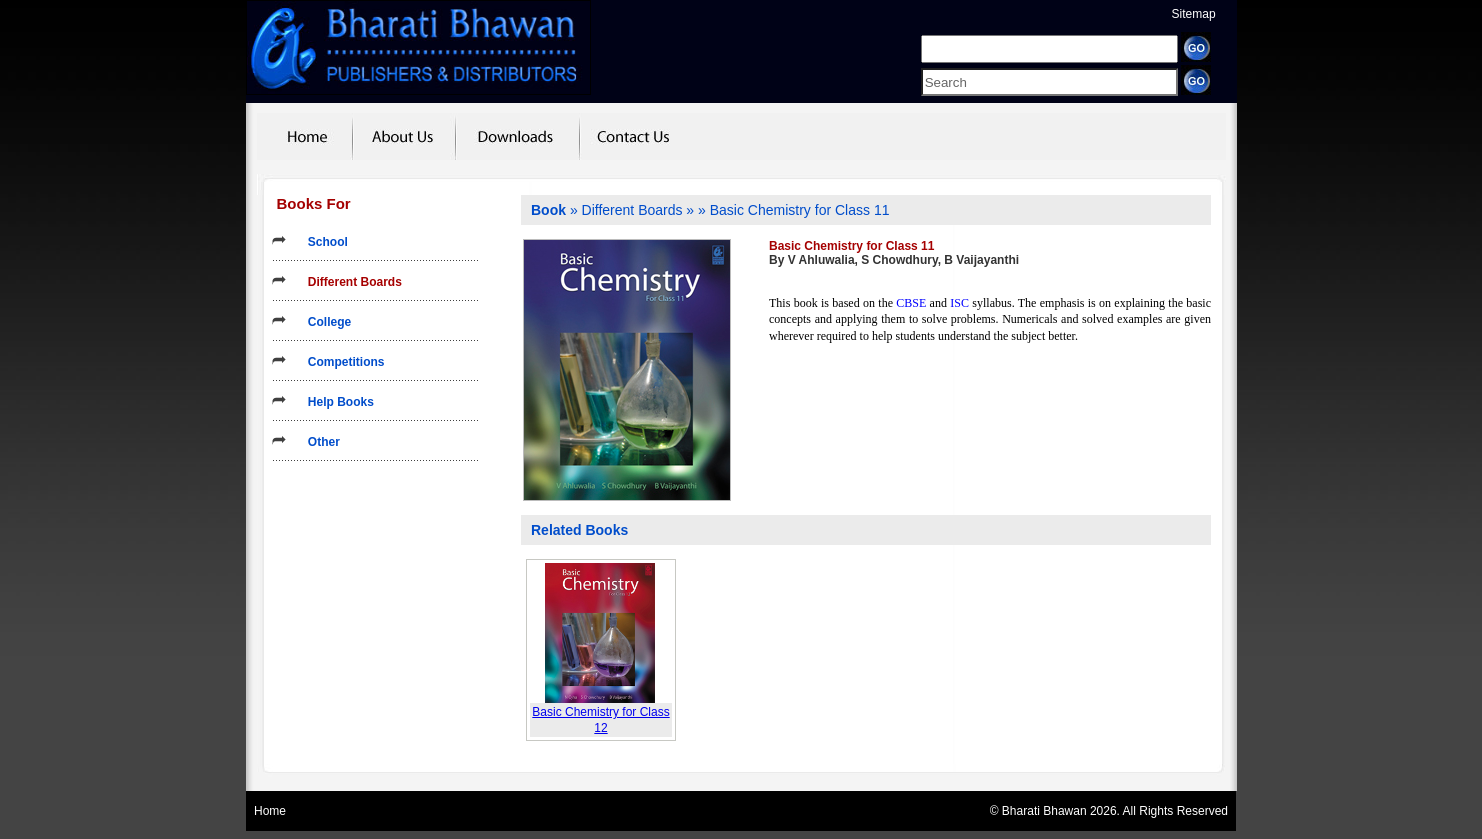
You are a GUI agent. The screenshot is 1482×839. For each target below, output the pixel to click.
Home (270, 811)
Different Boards (348, 282)
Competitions (340, 362)
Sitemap (1194, 14)
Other (317, 442)
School (321, 242)
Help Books (334, 402)
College (323, 322)
